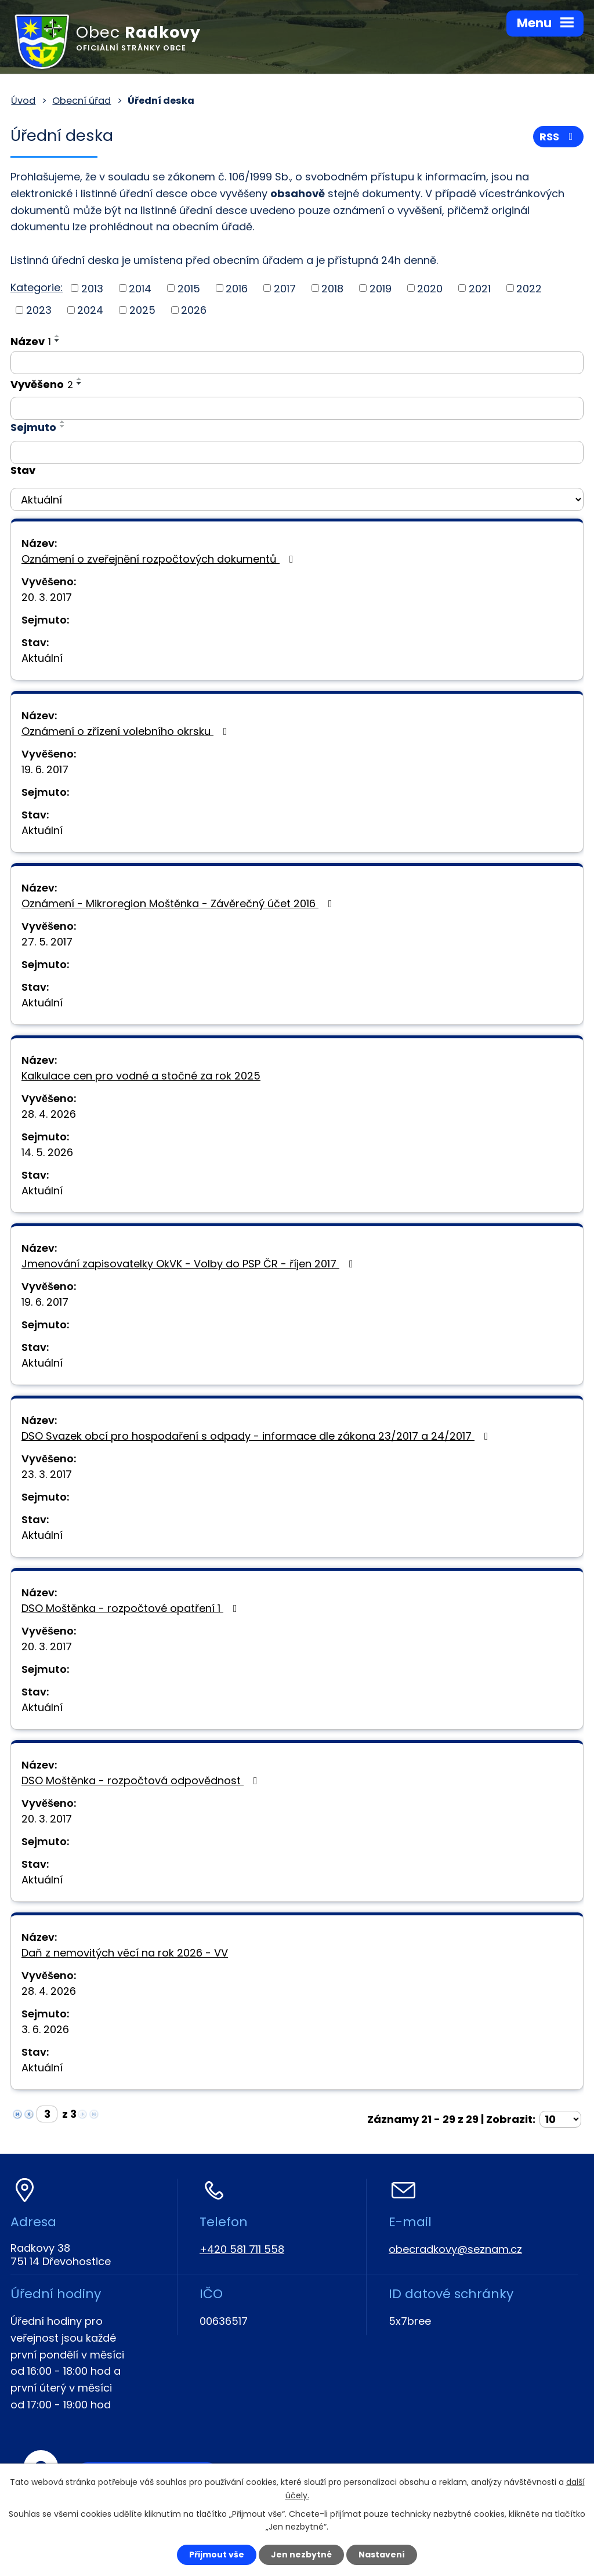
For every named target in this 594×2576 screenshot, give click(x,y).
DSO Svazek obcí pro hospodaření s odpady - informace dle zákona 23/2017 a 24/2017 (257, 1436)
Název (30, 341)
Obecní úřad (81, 100)
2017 (285, 288)
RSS (558, 136)
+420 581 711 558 (242, 2249)
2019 (381, 288)
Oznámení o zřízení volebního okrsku (126, 731)
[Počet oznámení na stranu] (560, 2119)
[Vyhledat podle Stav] (297, 499)
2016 (237, 288)
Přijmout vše (216, 2554)
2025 (142, 310)
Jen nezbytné (301, 2554)
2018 (332, 288)
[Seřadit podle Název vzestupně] (57, 336)
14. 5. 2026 (47, 1152)
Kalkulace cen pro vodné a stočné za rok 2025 (140, 1075)
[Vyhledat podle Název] (297, 362)
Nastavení (381, 2554)
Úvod (23, 100)
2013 (92, 288)
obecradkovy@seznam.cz (455, 2249)
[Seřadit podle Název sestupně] (57, 340)
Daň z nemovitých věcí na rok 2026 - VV (124, 1952)
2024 (90, 310)
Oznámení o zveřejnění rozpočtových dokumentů (159, 559)
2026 (194, 310)
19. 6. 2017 (44, 769)
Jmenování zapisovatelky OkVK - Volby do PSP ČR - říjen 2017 (189, 1263)
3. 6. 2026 (45, 2029)
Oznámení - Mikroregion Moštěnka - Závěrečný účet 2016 (179, 903)
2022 (529, 288)
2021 (480, 288)
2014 (140, 288)
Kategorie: (36, 287)
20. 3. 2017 (46, 597)
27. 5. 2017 (47, 941)
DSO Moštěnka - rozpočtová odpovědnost (141, 1780)
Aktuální (42, 658)
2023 (39, 310)
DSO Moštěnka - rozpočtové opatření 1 (131, 1608)
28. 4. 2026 (48, 1114)
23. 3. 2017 (46, 1474)
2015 (189, 288)
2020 (430, 288)
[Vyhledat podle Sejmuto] (297, 452)
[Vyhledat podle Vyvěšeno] (297, 408)
